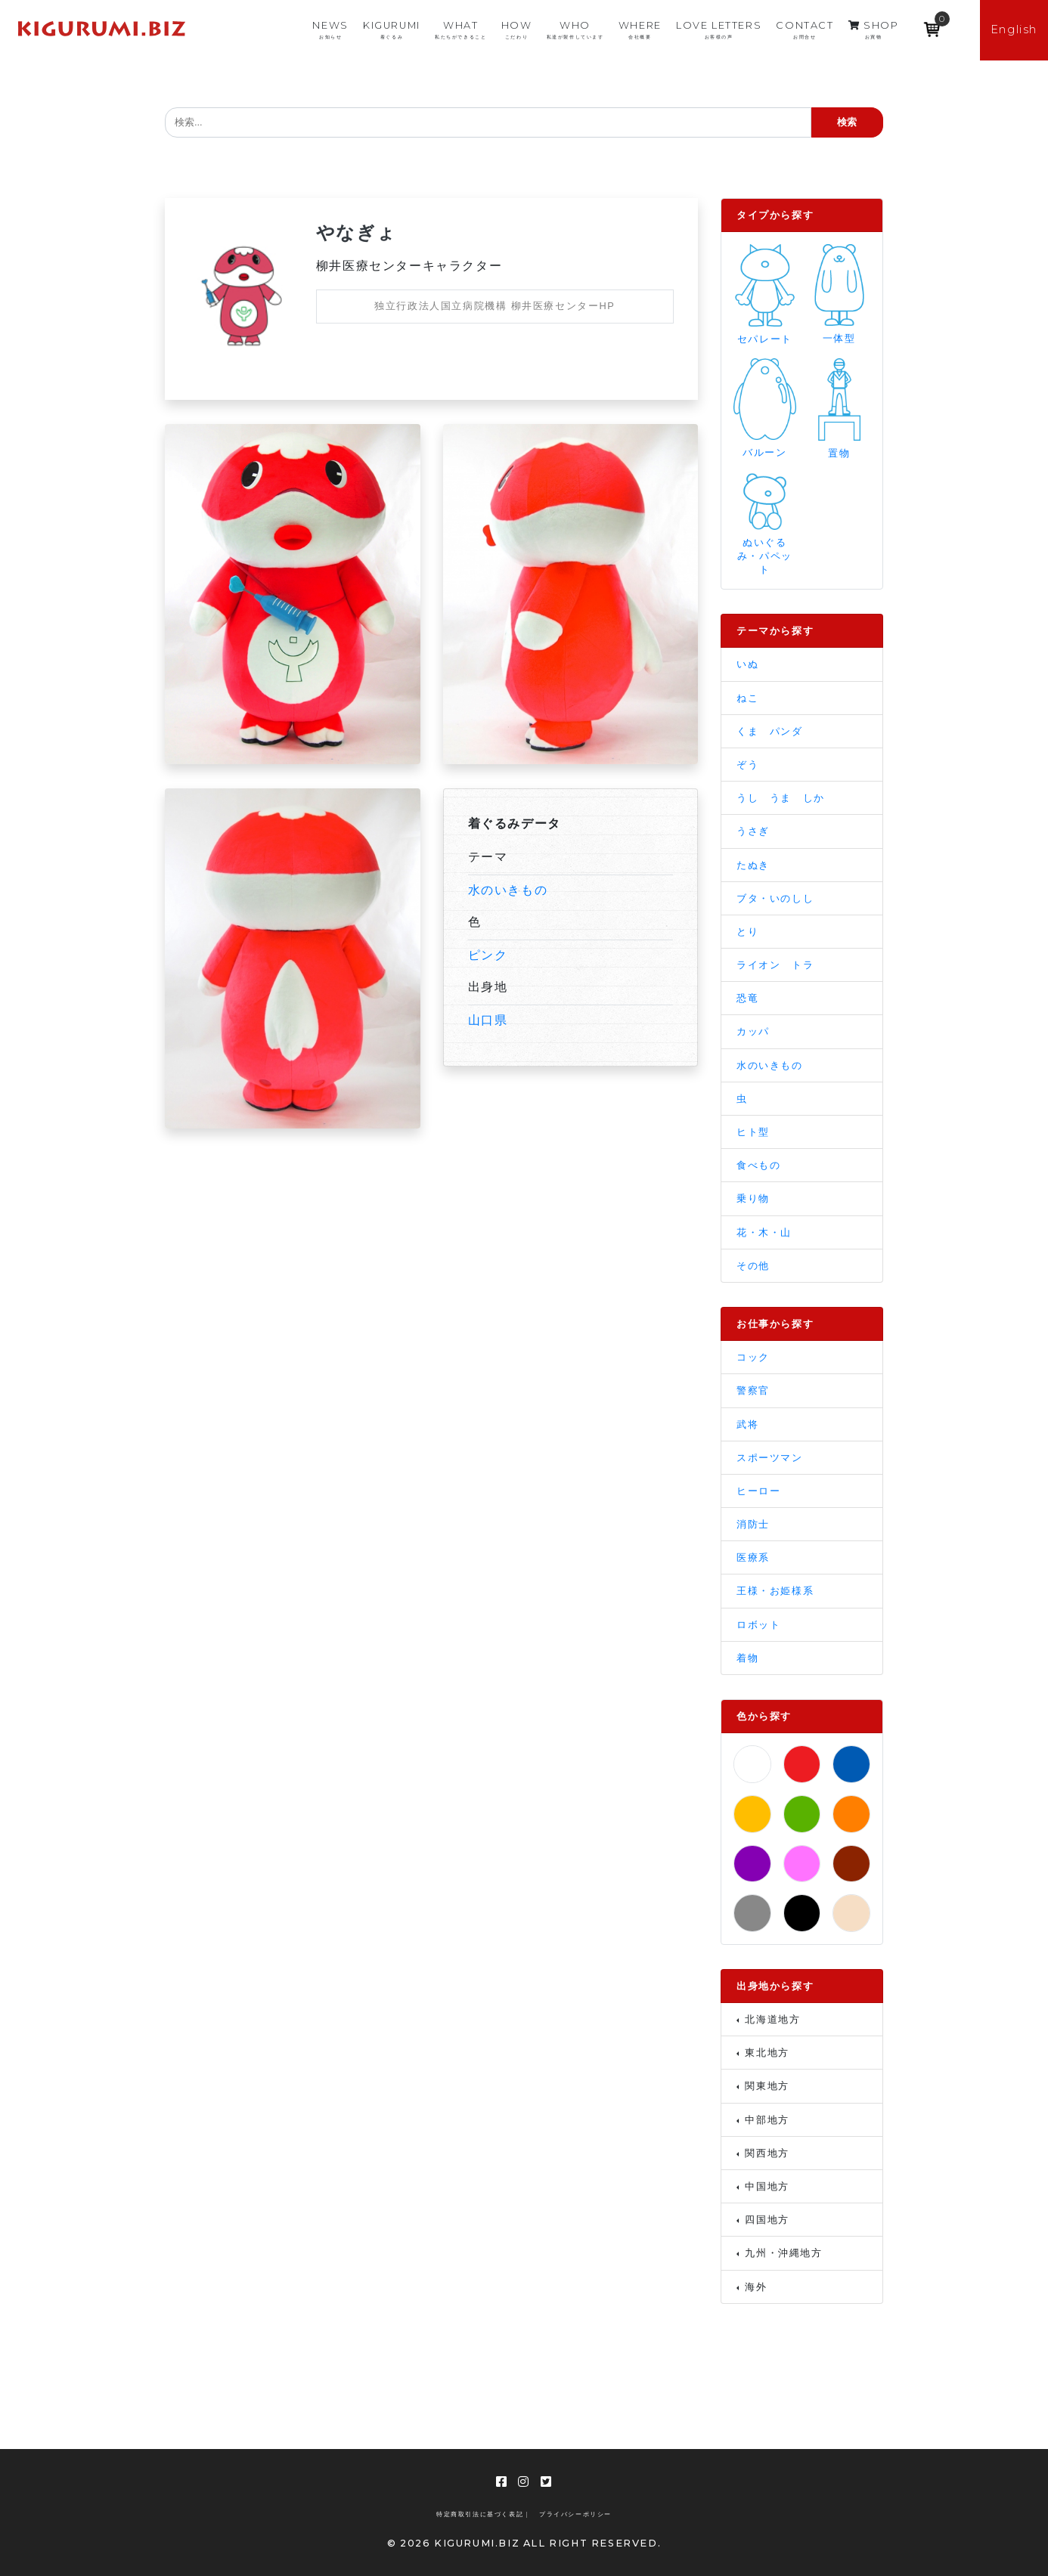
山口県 (488, 1020)
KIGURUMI (391, 30)
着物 (747, 1658)
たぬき (753, 865)
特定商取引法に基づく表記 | (482, 2514)
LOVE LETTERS (718, 30)
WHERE (640, 30)
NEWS (330, 30)
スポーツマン (769, 1457)
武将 (747, 1424)
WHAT (460, 30)
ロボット (758, 1624)
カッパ (753, 1031)
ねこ (747, 698)
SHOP (873, 30)
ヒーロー (758, 1491)
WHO (575, 30)
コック (753, 1357)
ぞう (747, 764)
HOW (516, 30)
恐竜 (747, 998)
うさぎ (753, 831)
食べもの (758, 1165)
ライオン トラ (775, 965)
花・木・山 (764, 1232)
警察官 (753, 1390)
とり (747, 931)
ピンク (488, 955)
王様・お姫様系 (775, 1590)
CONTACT (804, 30)
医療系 (753, 1557)
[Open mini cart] (932, 24)
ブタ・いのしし (775, 898)
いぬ (747, 664)
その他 (753, 1265)
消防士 (753, 1524)
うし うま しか (780, 797)
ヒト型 (753, 1132)
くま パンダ (769, 731)
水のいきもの (508, 890)
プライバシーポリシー (575, 2514)
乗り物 (753, 1198)
